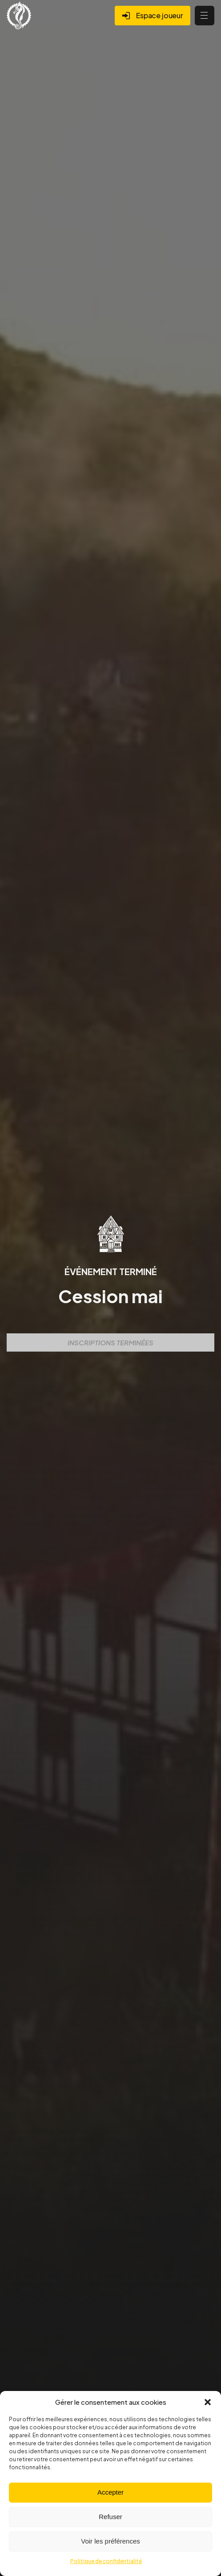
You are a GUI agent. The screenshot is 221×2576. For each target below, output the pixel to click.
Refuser (110, 2516)
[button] (207, 2402)
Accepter (110, 2492)
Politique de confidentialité (106, 2561)
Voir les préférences (110, 2541)
